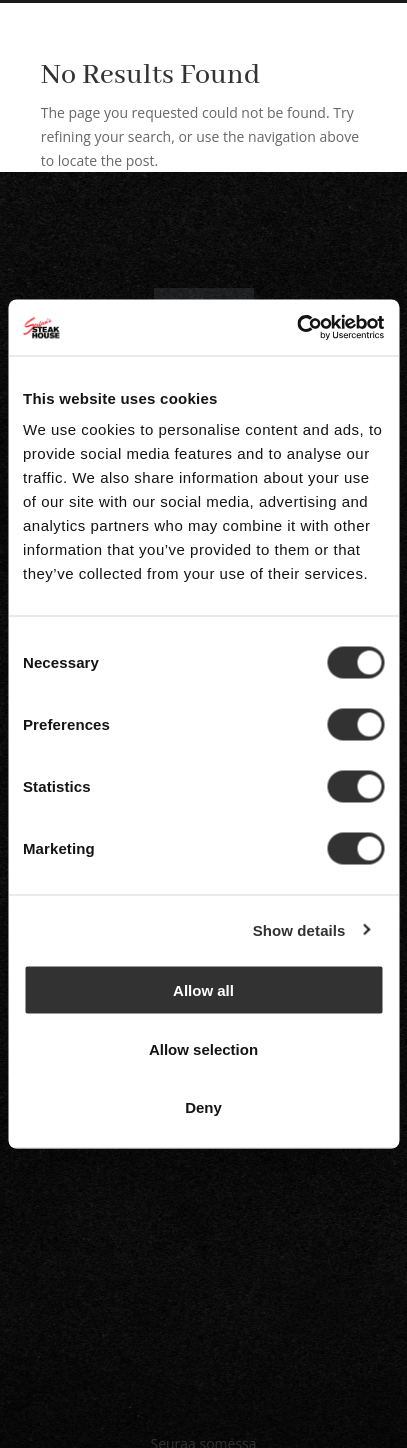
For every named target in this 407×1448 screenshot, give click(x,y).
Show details (299, 929)
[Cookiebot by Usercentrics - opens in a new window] (296, 328)
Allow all (203, 990)
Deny (203, 1107)
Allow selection (203, 1048)
